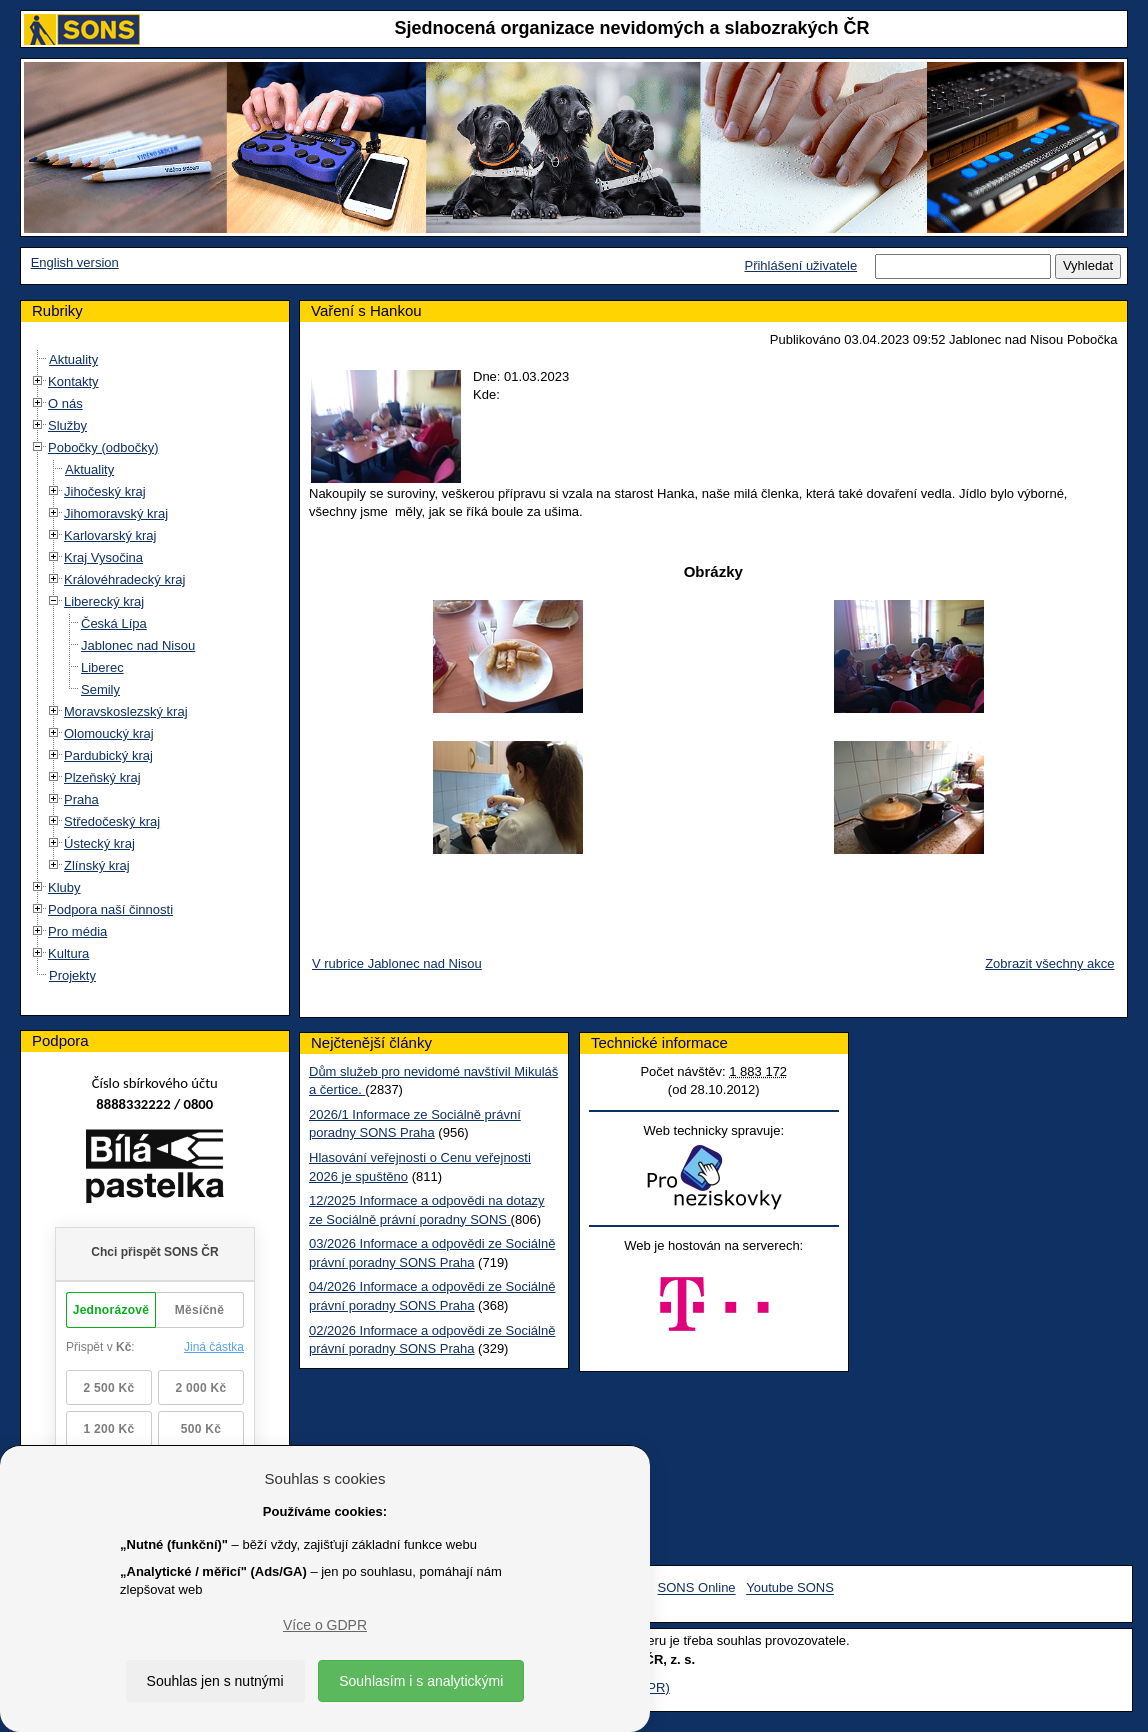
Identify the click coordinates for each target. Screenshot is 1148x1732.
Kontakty (73, 381)
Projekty (72, 975)
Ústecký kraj (99, 843)
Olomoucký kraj (109, 733)
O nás (65, 403)
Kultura (68, 953)
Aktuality (73, 359)
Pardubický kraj (108, 755)
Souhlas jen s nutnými (215, 1681)
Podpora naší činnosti (110, 909)
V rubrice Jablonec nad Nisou (397, 963)
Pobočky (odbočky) (103, 447)
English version (75, 262)
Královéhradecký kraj (124, 579)
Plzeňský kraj (102, 777)
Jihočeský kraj (105, 491)
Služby (67, 425)
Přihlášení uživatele (800, 265)
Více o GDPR (325, 1625)
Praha (81, 799)
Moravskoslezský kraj (126, 711)
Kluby (64, 887)
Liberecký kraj (104, 601)
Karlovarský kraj (110, 535)
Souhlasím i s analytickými (421, 1681)
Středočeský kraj (112, 821)
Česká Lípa (114, 623)
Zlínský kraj (97, 865)
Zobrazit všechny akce (1049, 963)
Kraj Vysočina (103, 557)
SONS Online (697, 1588)
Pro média (77, 931)
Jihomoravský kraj (116, 513)
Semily (100, 689)
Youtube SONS (790, 1588)
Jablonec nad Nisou (138, 645)
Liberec (102, 667)
